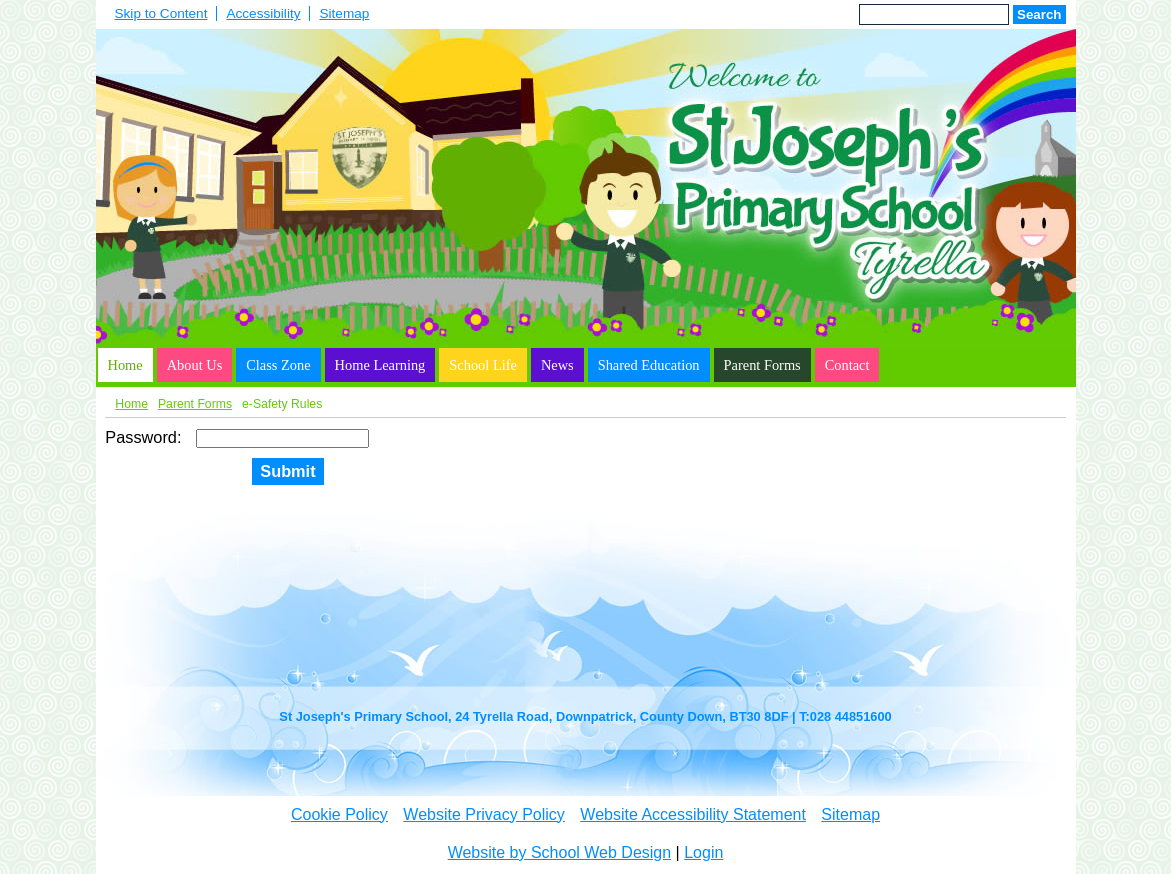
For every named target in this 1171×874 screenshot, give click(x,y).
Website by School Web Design (560, 852)
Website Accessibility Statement (693, 814)
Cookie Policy (339, 814)
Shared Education (649, 365)
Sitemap (344, 13)
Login (703, 852)
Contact (847, 365)
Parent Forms (762, 365)
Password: (145, 437)
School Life (483, 365)
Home (125, 365)
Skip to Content (161, 13)
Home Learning (380, 365)
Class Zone (278, 365)
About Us (195, 365)
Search (1039, 14)
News (557, 365)
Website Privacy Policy (484, 814)
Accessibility (263, 13)
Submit (287, 471)
